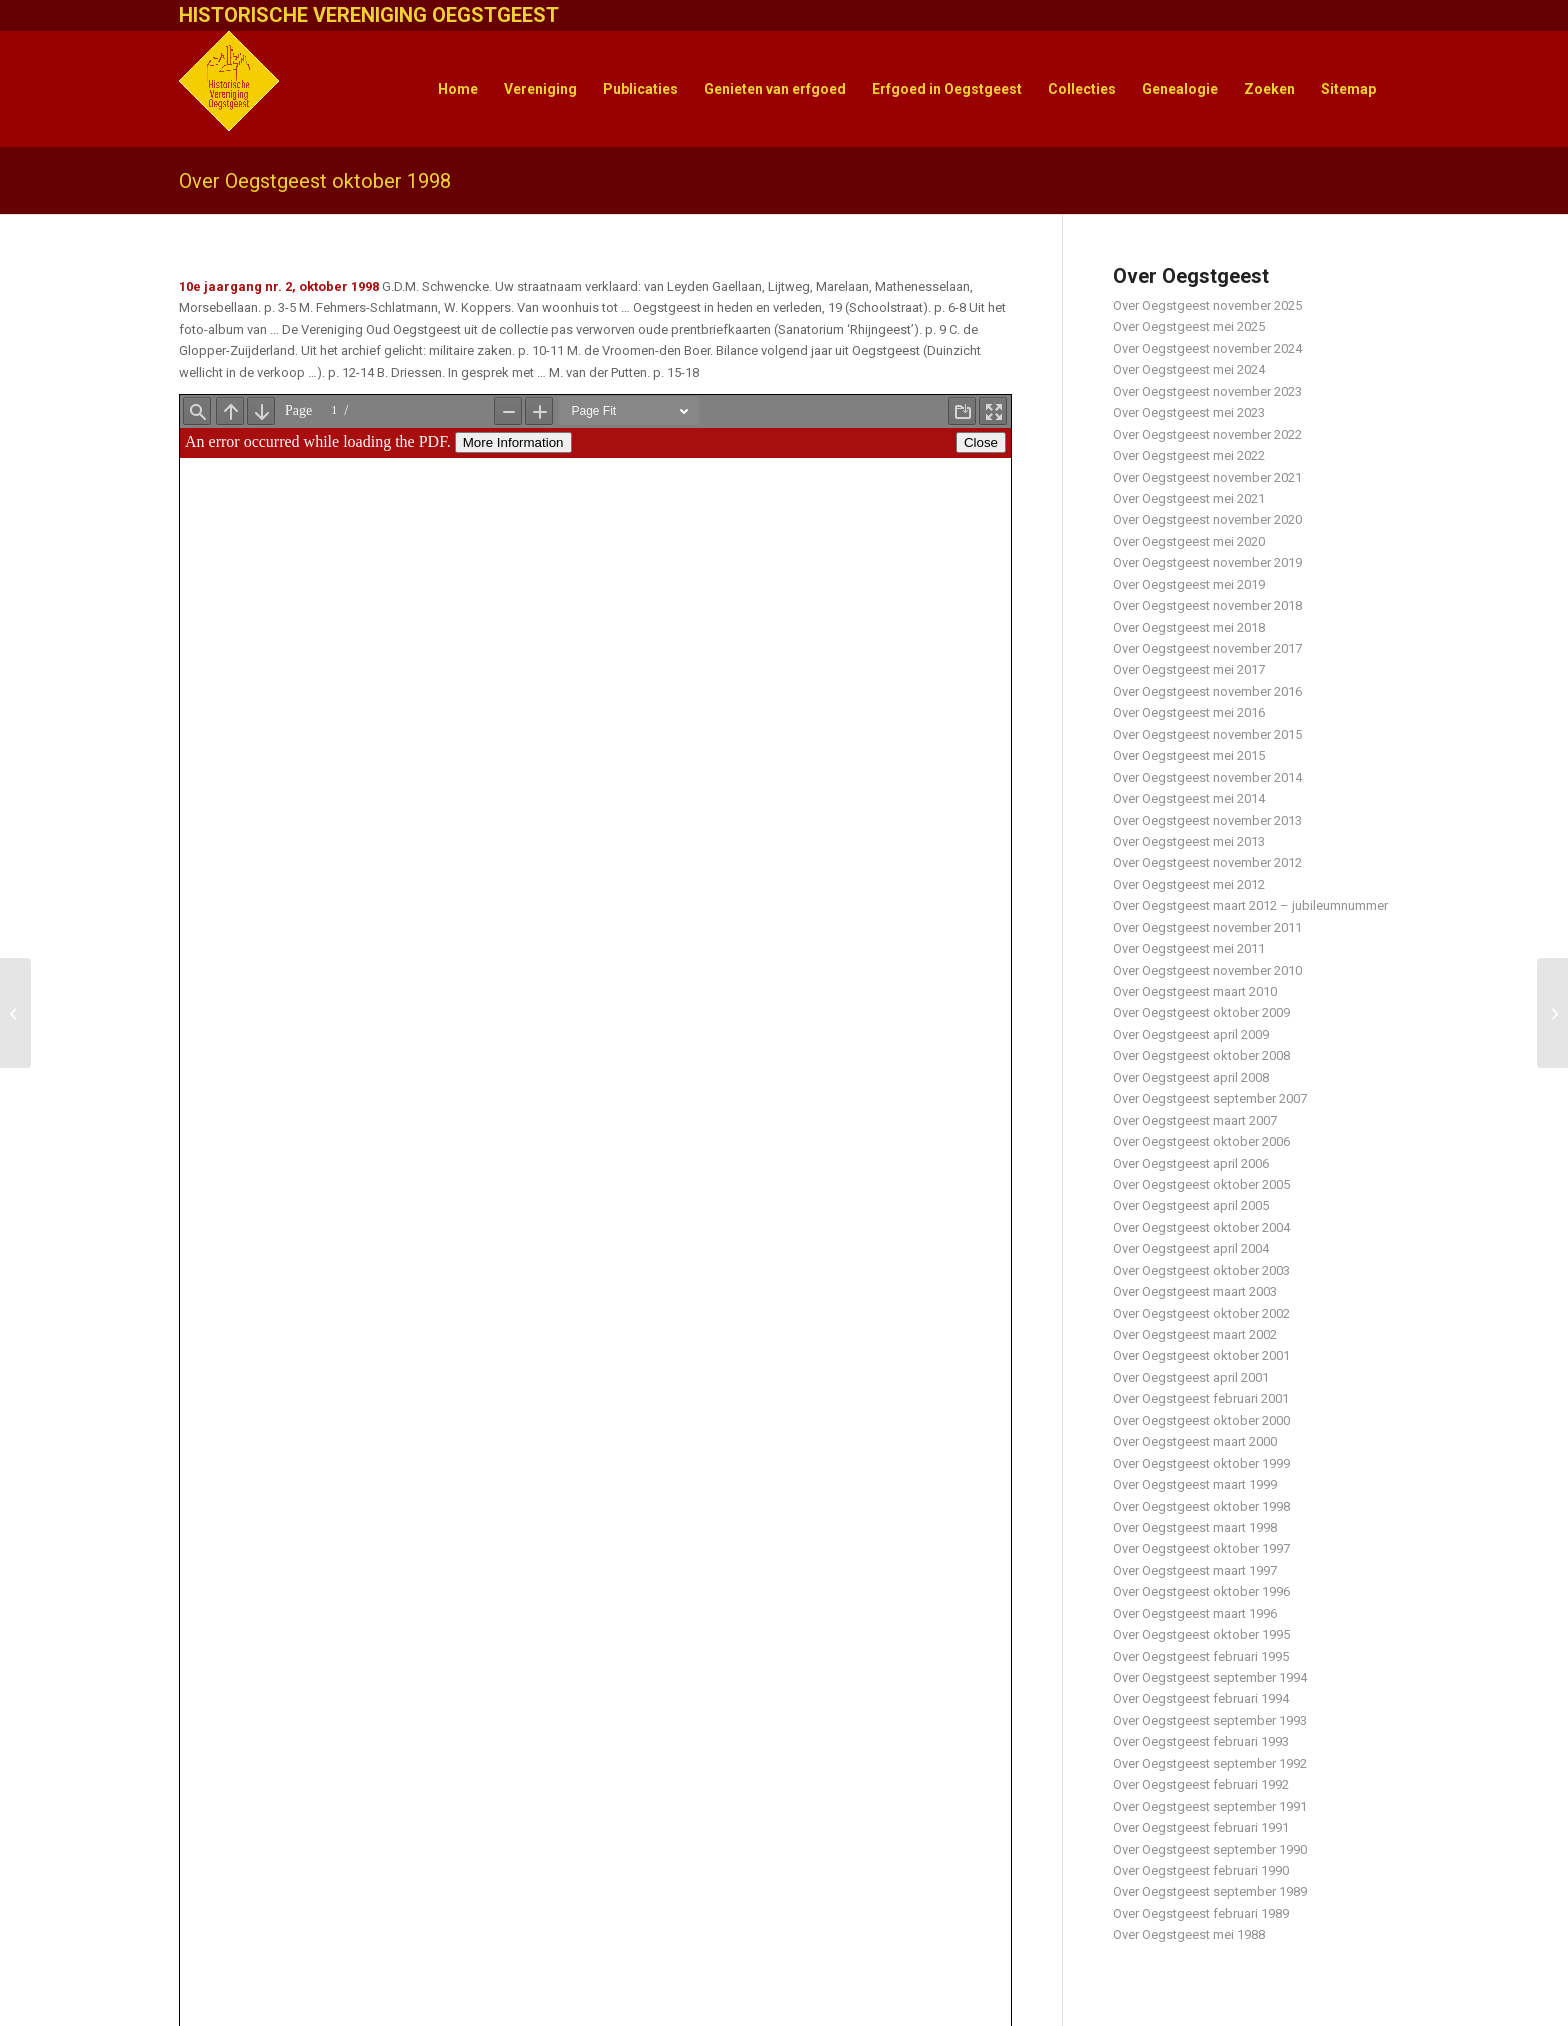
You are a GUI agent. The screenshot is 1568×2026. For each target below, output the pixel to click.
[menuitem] (458, 89)
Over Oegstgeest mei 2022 (1189, 455)
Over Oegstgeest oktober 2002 (1201, 1313)
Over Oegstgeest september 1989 (1210, 1891)
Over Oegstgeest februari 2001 (1201, 1398)
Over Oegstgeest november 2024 (1207, 348)
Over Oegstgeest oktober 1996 (1201, 1591)
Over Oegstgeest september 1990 (1210, 1849)
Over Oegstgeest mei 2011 (1189, 948)
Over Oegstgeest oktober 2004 (1201, 1227)
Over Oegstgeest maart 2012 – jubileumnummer (1250, 905)
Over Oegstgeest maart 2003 (1195, 1291)
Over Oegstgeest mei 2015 (1189, 755)
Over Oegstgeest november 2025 (1207, 305)
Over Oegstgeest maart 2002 (1195, 1334)
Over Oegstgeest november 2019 (1207, 562)
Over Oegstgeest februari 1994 (1201, 1698)
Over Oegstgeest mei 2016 (1189, 712)
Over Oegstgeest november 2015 (1207, 734)
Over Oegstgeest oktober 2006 (1201, 1141)
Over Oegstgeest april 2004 (1191, 1248)
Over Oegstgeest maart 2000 (1195, 1441)
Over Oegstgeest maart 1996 (1195, 1613)
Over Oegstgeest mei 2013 (1189, 841)
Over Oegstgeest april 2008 (1191, 1077)
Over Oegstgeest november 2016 (1207, 691)
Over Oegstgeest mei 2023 (1189, 412)
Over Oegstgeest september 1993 (1210, 1720)
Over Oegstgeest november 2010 (1207, 970)
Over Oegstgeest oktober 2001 (1201, 1355)
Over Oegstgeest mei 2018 (1189, 627)
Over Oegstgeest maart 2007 (1195, 1120)
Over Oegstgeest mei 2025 (1189, 326)
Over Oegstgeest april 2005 (1191, 1205)
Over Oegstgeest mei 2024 (1189, 369)
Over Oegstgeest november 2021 (1207, 477)
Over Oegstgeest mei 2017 (1189, 669)
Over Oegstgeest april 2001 (1191, 1377)
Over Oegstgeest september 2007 (1210, 1098)
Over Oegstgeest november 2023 (1207, 391)
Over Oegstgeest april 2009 (1191, 1034)
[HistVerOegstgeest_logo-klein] (229, 89)
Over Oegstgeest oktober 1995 (1201, 1634)
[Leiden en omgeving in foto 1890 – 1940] (15, 1013)
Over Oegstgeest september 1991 (1210, 1806)
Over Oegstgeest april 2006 (1191, 1163)
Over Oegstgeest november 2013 (1207, 820)
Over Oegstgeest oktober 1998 (315, 181)
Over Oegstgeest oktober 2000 (1201, 1420)
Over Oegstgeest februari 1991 (1201, 1827)
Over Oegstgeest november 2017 (1207, 648)
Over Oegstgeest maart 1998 (1195, 1527)
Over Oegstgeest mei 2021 (1189, 498)
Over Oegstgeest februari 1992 (1201, 1784)
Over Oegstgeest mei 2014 (1189, 798)
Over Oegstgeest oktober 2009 (1201, 1012)
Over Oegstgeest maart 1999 (1195, 1484)
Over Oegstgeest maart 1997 (1195, 1570)
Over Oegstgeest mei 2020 (1189, 541)
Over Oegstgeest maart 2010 (1195, 991)
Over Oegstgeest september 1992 (1210, 1763)
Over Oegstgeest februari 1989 (1201, 1913)
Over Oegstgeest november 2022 (1207, 434)
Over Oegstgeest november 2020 (1207, 519)
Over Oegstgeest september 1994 (1210, 1677)
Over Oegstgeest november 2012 (1207, 862)
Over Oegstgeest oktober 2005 (1201, 1184)
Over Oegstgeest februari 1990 (1201, 1870)
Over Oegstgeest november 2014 (1207, 777)
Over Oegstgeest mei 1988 (1189, 1934)
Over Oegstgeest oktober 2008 (1201, 1055)
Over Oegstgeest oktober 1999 (1201, 1463)
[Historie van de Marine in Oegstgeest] (1552, 1013)
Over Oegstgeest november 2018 (1207, 605)
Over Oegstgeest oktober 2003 (1201, 1270)
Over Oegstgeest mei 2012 (1189, 884)
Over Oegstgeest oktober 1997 (1201, 1548)
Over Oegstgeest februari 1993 (1201, 1741)
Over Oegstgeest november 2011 (1207, 927)
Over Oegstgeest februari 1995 (1201, 1656)
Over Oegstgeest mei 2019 (1189, 584)
